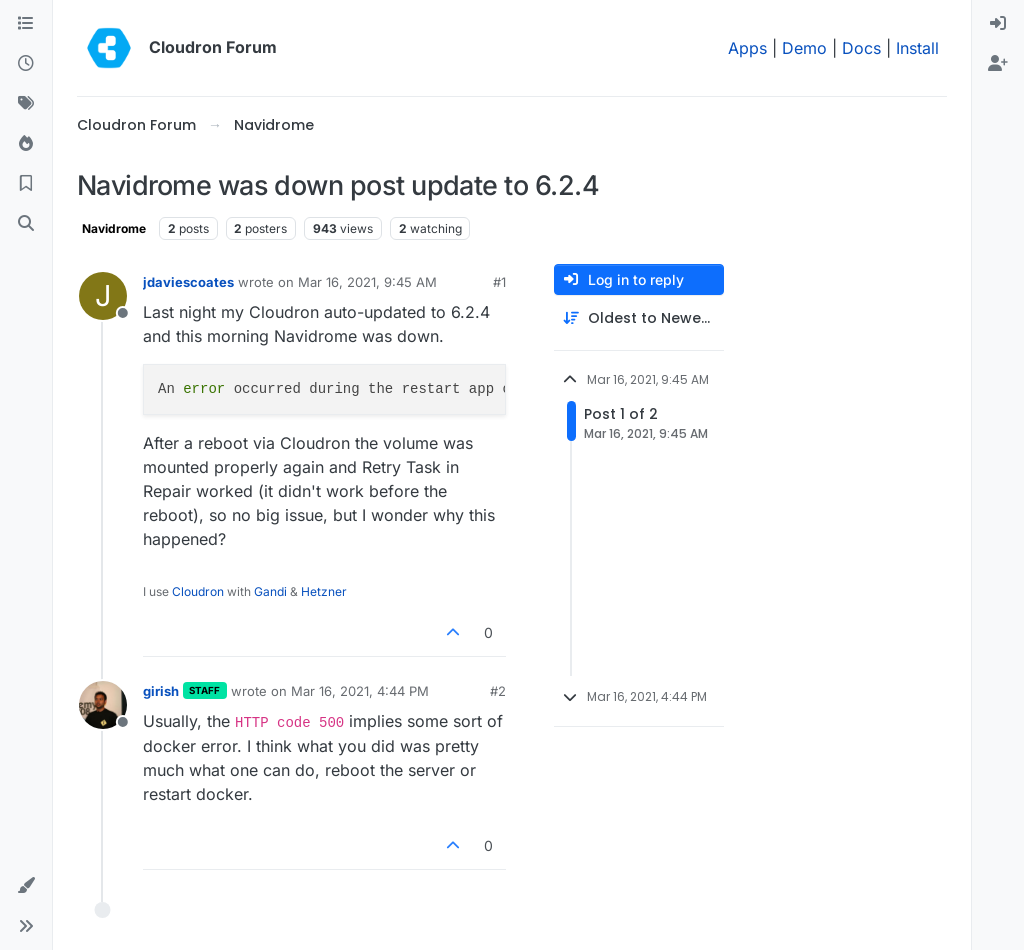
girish (161, 691)
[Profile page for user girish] (103, 705)
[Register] (998, 64)
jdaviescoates (188, 282)
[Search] (26, 224)
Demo (804, 48)
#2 (498, 691)
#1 (499, 282)
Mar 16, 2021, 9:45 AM (367, 282)
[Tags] (26, 104)
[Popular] (26, 144)
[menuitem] (998, 24)
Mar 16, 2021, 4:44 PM (360, 691)
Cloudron (198, 591)
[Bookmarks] (26, 184)
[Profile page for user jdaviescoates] (103, 296)
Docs (861, 48)
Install (917, 48)
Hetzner (324, 591)
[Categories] (26, 24)
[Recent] (26, 64)
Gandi (270, 591)
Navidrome (114, 228)
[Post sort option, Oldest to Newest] (639, 318)
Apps (747, 48)
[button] (26, 886)
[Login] (998, 24)
